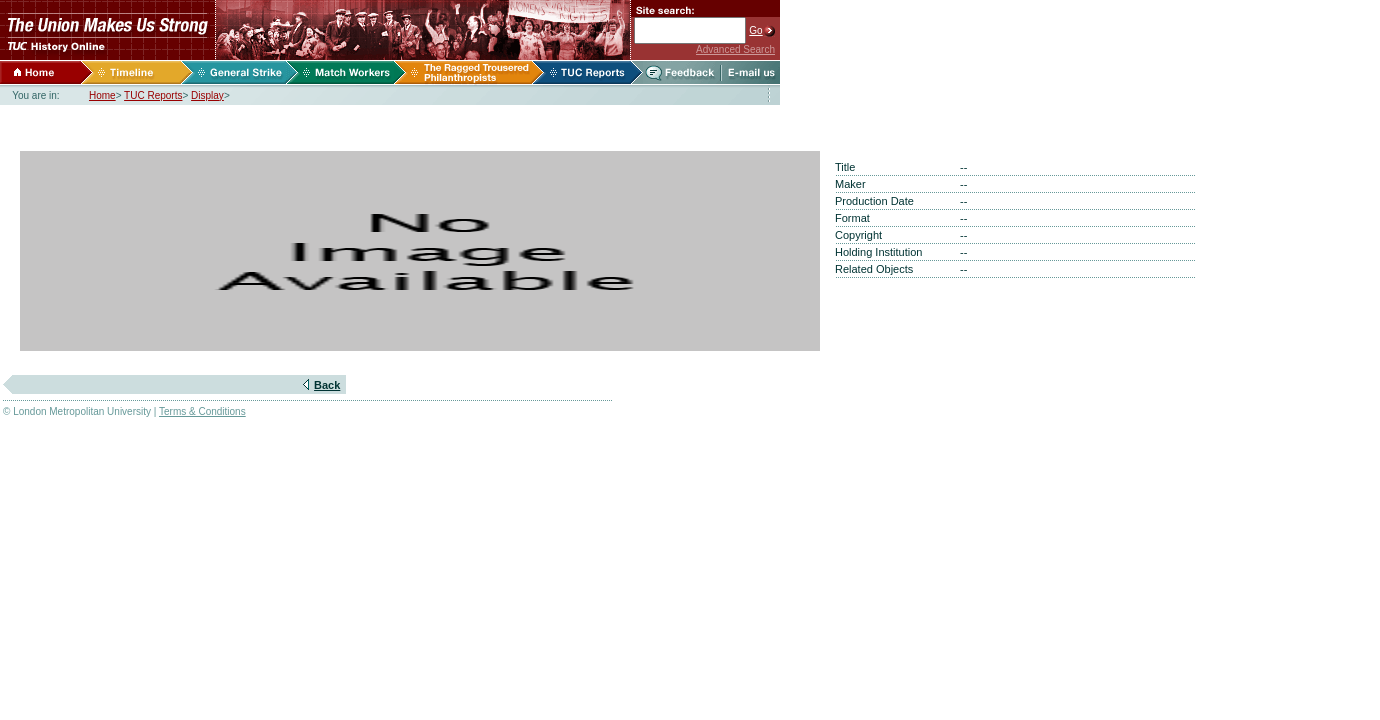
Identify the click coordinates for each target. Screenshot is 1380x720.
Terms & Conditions (202, 411)
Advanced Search (735, 49)
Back (327, 385)
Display (207, 95)
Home (102, 95)
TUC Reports (153, 95)
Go (755, 30)
